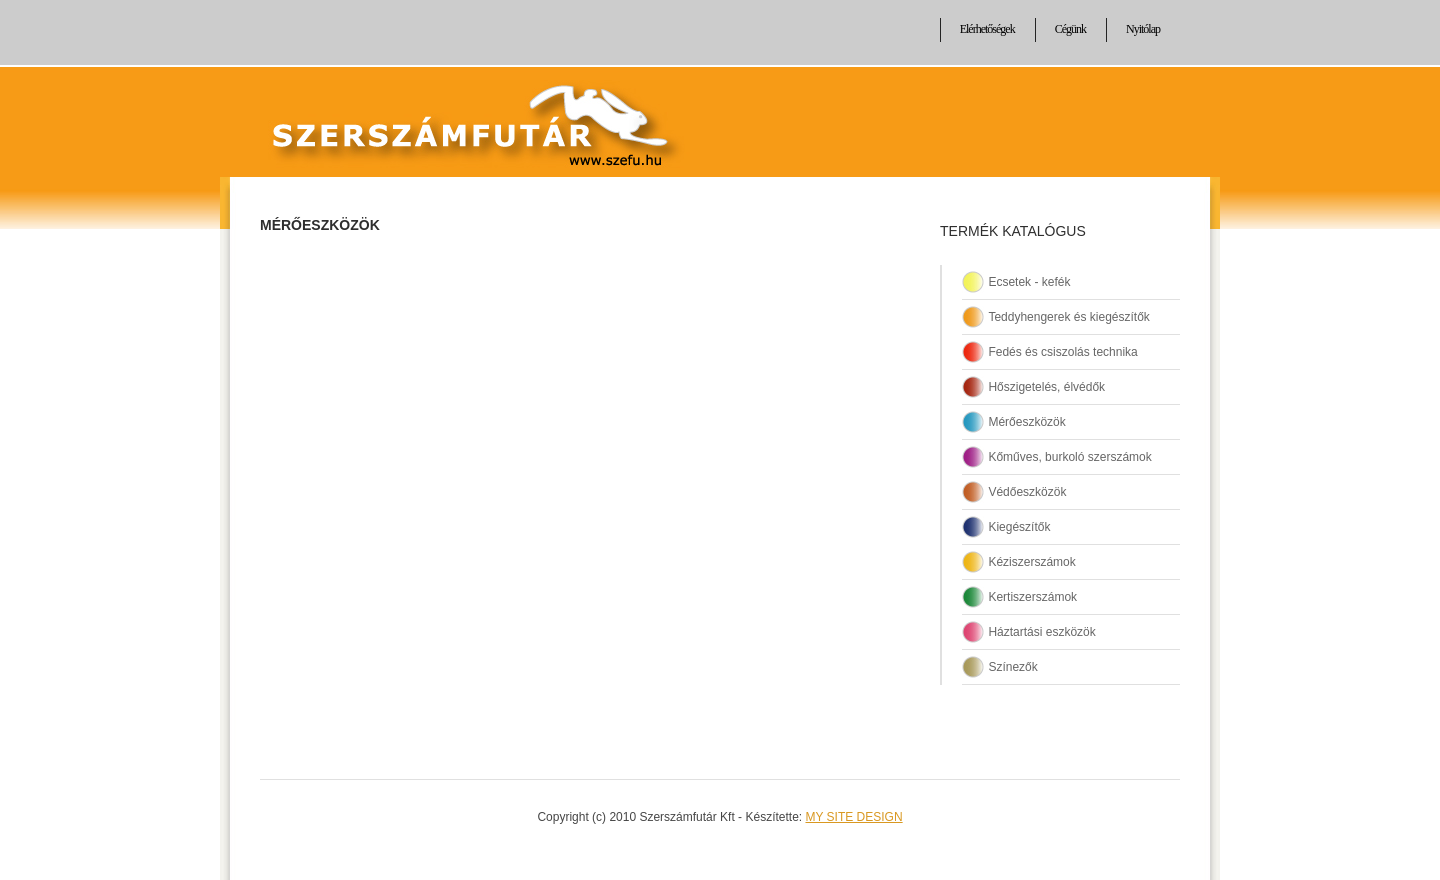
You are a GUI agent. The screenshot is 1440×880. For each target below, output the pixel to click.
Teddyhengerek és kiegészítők (1068, 317)
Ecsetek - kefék (1029, 282)
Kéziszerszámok (1031, 562)
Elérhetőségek (987, 29)
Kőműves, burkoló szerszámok (1069, 457)
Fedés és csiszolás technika (1062, 352)
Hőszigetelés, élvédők (1046, 387)
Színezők (1012, 667)
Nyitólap (1143, 29)
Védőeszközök (1027, 492)
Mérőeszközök (320, 225)
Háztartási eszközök (1041, 632)
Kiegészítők (1019, 527)
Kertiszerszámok (1032, 597)
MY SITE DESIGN (853, 817)
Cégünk (1070, 29)
